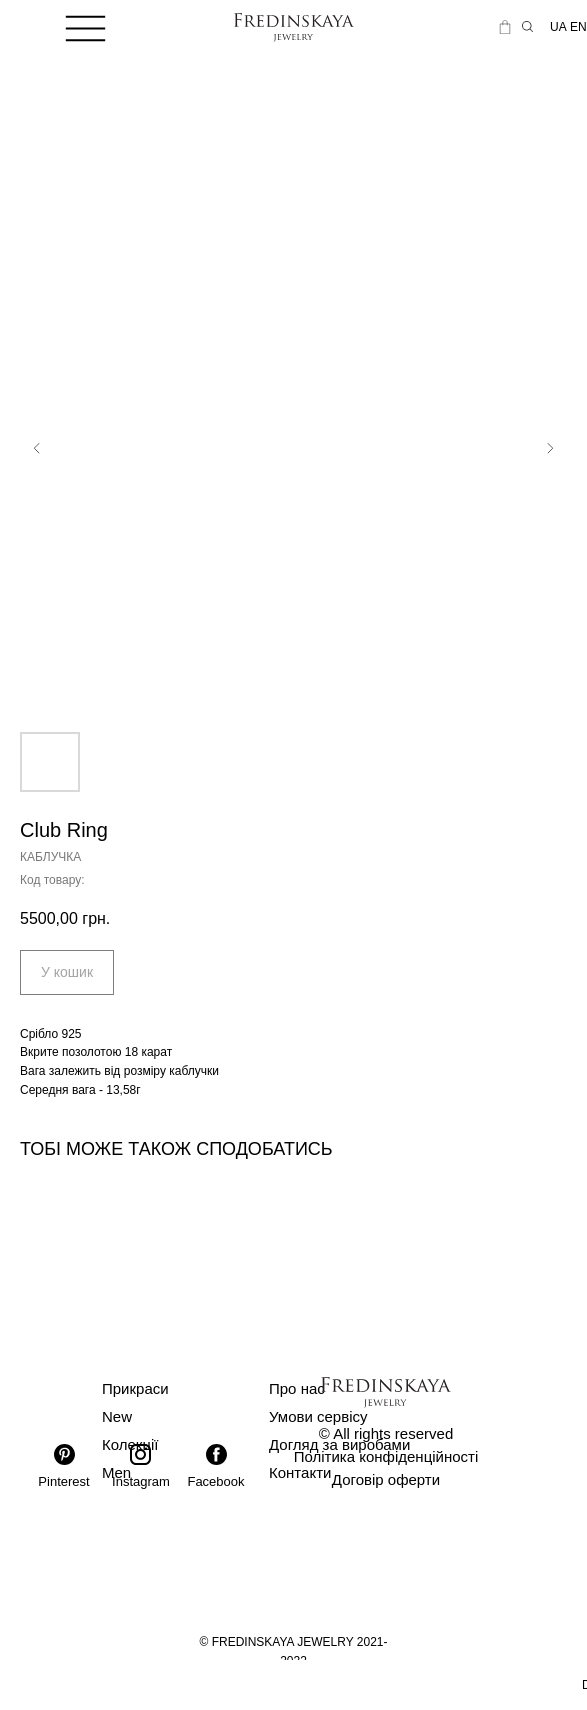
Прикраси (135, 1388)
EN (578, 27)
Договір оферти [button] (386, 1479)
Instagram (141, 1481)
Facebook (215, 1481)
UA (558, 27)
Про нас (297, 1388)
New (117, 1416)
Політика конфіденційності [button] (386, 1456)
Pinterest (63, 1481)
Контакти (300, 1472)
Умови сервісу (318, 1416)
